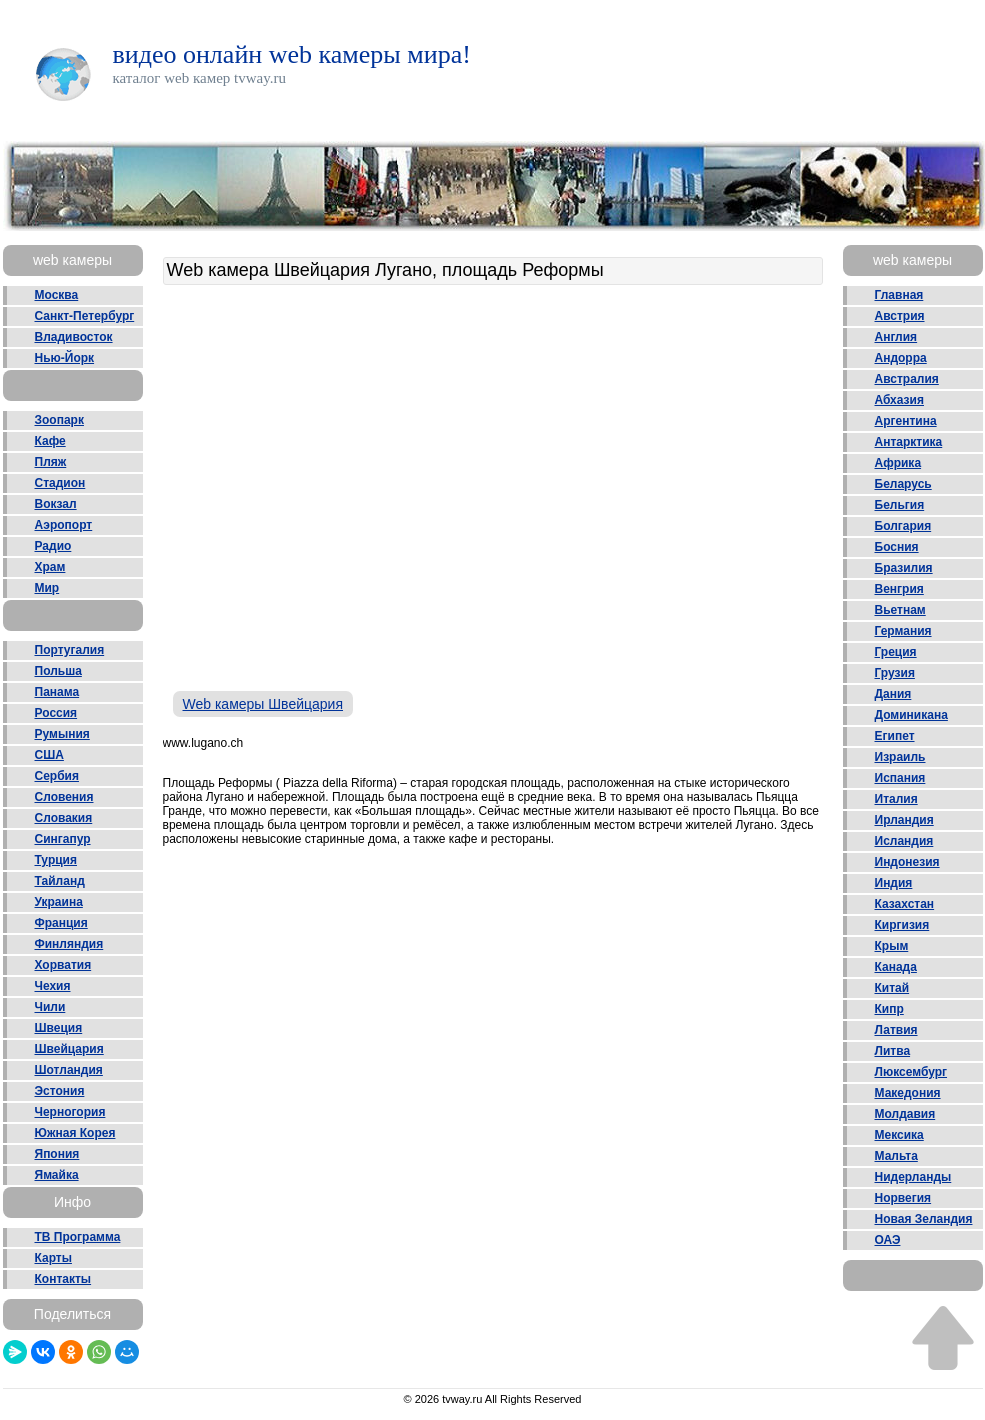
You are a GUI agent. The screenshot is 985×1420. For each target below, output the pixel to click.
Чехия (53, 986)
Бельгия (900, 505)
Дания (893, 694)
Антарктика (909, 442)
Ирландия (904, 820)
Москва (57, 295)
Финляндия (69, 944)
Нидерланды (913, 1177)
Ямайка (57, 1175)
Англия (896, 337)
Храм (50, 567)
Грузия (895, 673)
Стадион (60, 483)
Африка (898, 463)
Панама (57, 692)
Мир (47, 588)
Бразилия (904, 568)
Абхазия (899, 400)
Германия (903, 631)
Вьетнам (900, 610)
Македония (908, 1093)
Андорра (901, 358)
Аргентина (906, 421)
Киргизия (902, 925)
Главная (899, 295)
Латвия (896, 1030)
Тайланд (60, 881)
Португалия (70, 650)
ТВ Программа (78, 1237)
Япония (57, 1154)
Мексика (899, 1135)
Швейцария (69, 1049)
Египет (895, 736)
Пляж (51, 462)
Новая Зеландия (924, 1219)
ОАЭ (888, 1240)
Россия (56, 713)
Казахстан (905, 904)
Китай (892, 988)
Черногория (70, 1112)
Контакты (63, 1279)
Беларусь (903, 484)
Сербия (57, 776)
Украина (59, 902)
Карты (53, 1258)
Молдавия (905, 1114)
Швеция (59, 1028)
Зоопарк (59, 420)
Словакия (64, 818)
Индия (894, 883)
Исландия (904, 841)
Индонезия (907, 862)
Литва (893, 1051)
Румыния (62, 734)
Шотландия (69, 1070)
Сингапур (63, 839)
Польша (58, 671)
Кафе (50, 441)
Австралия (907, 379)
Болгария (903, 526)
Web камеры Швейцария (263, 704)
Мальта (896, 1156)
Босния (897, 547)
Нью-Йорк (65, 358)
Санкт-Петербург (85, 316)
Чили (50, 1007)
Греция (896, 652)
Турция (56, 860)
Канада (896, 967)
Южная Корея (75, 1133)
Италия (896, 799)
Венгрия (899, 589)
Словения (64, 797)
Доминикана (911, 715)
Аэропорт (64, 525)
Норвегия (903, 1198)
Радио (53, 546)
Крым (892, 946)
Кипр (889, 1009)
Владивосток (74, 337)
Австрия (900, 316)
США (49, 755)
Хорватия (63, 965)
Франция (61, 923)
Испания (900, 778)
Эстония (60, 1091)
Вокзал (56, 504)
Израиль (900, 757)
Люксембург (911, 1072)
